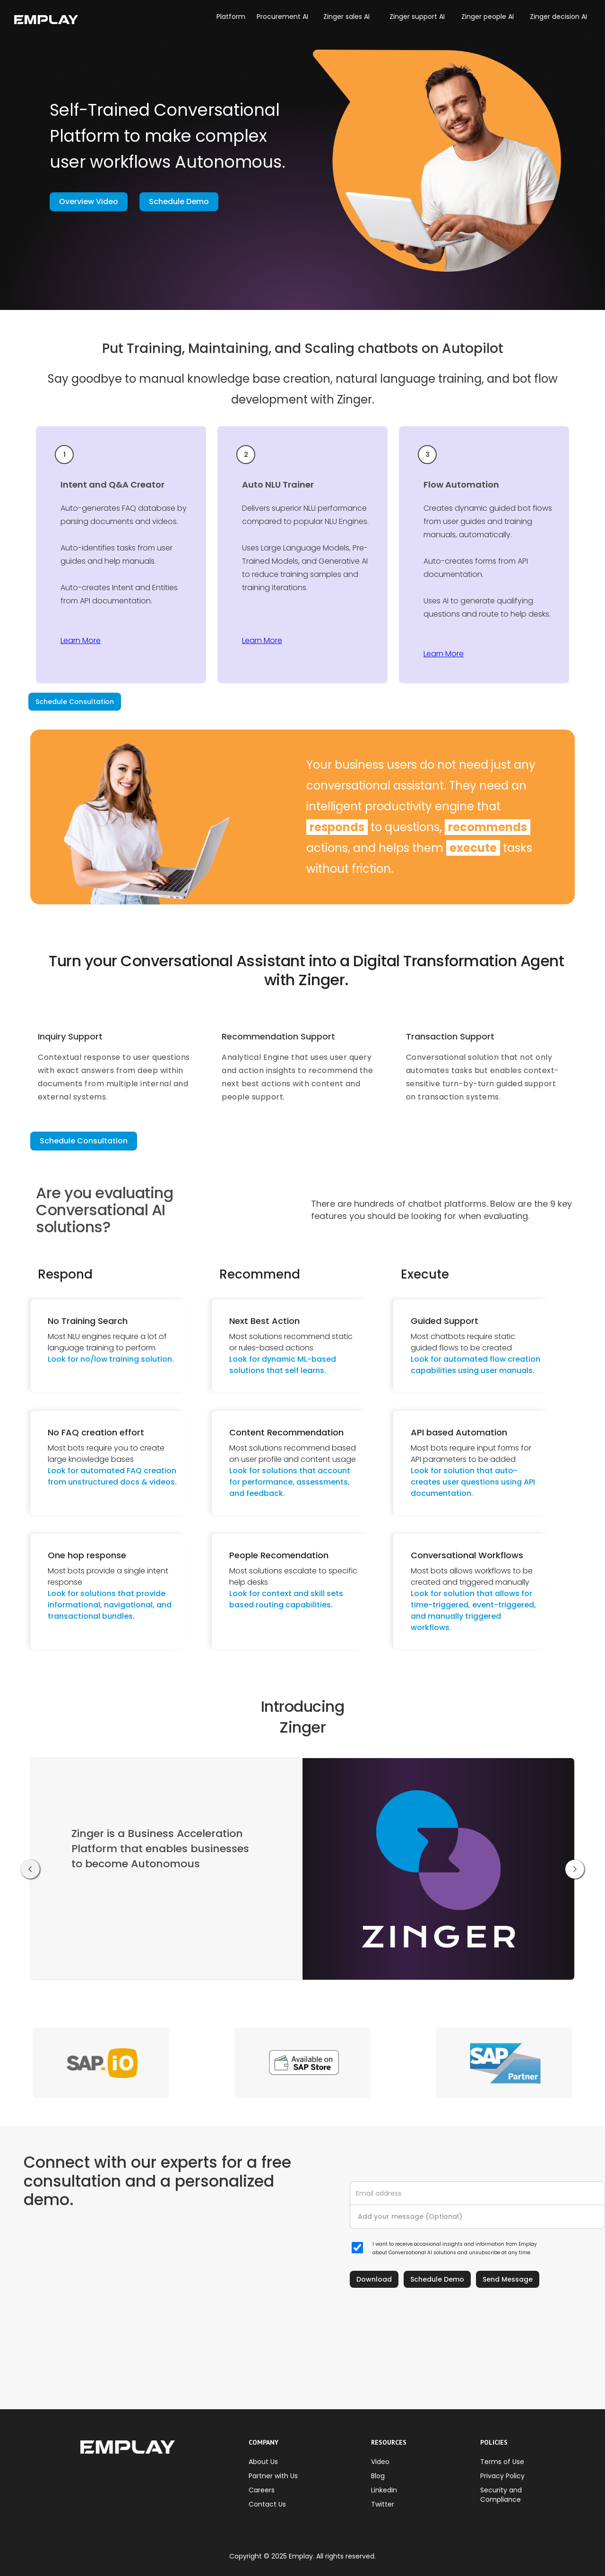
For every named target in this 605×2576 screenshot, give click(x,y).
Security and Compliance (501, 2494)
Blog (378, 2476)
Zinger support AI (417, 16)
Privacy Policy (502, 2476)
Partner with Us (273, 2476)
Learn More (80, 640)
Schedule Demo (179, 201)
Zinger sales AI (346, 16)
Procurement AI (282, 16)
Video (380, 2461)
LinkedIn (384, 2490)
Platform (230, 16)
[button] (207, 16)
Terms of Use (502, 2461)
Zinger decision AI (558, 16)
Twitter (382, 2504)
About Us (263, 2461)
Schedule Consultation (74, 701)
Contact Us (267, 2504)
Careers (262, 2490)
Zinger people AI (487, 16)
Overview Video (88, 201)
